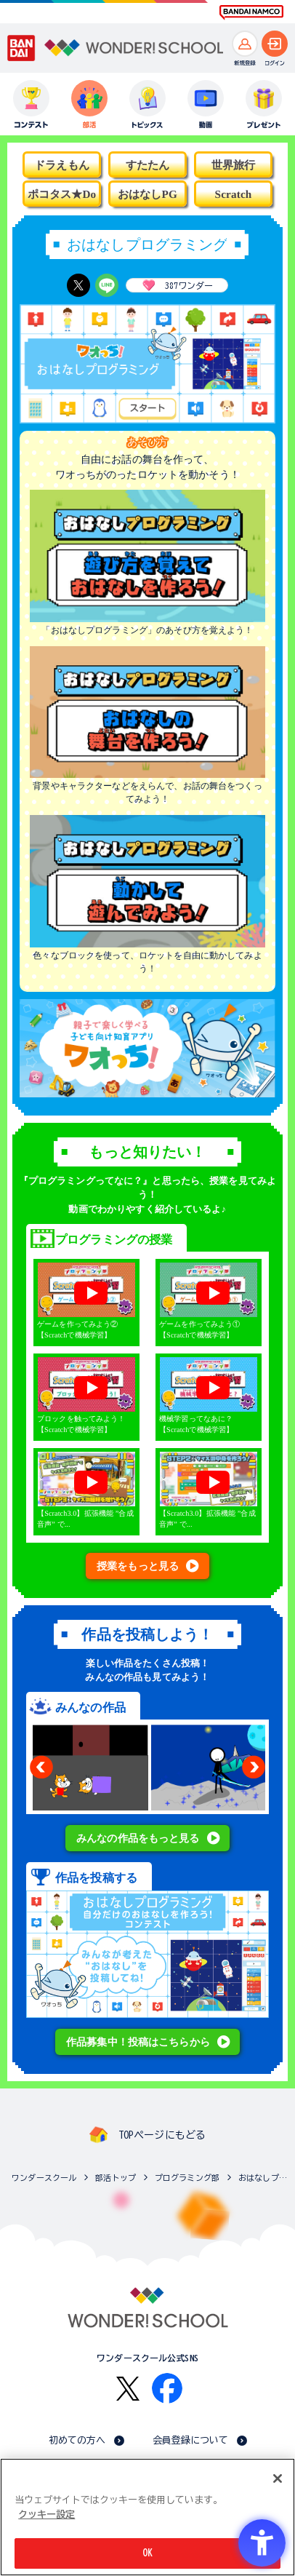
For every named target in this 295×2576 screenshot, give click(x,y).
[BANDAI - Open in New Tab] (21, 48)
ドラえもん (61, 165)
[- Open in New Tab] (147, 1090)
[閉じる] (278, 2478)
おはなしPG (147, 194)
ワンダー (174, 285)
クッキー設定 (46, 2514)
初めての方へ (77, 2440)
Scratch (233, 194)
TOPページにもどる (162, 2135)
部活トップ (115, 2178)
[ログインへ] (275, 44)
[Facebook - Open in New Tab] (167, 2388)
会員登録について (191, 2440)
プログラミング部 (187, 2178)
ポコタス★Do (62, 194)
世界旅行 (233, 165)
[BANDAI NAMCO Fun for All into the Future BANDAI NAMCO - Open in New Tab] (251, 12)
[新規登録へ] (245, 44)
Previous (41, 1766)
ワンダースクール (44, 2178)
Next (253, 1766)
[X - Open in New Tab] (78, 285)
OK (147, 2553)
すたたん (148, 165)
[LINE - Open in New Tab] (106, 285)
